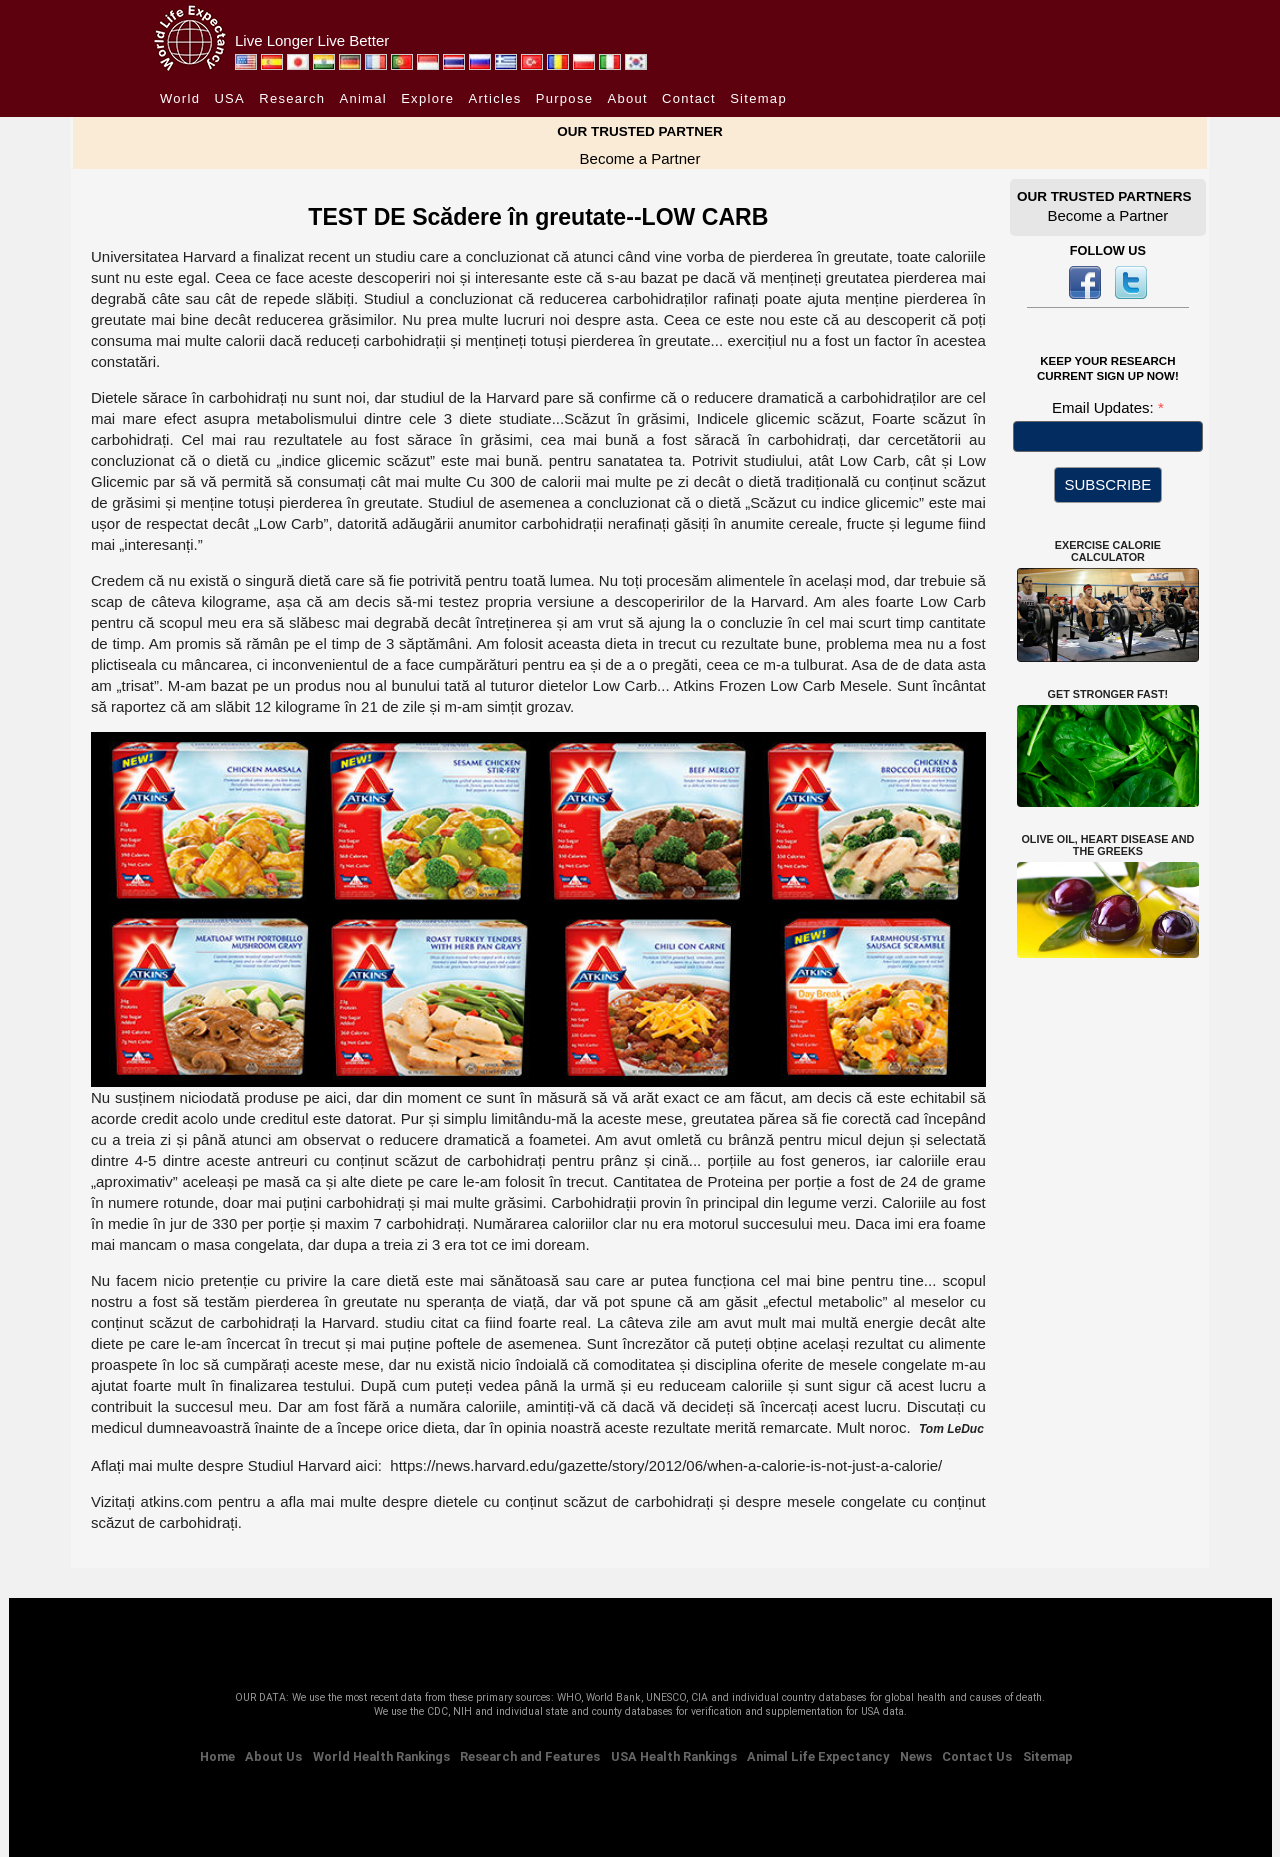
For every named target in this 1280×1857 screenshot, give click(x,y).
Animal (363, 98)
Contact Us (977, 1756)
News (916, 1756)
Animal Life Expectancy (818, 1756)
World (180, 98)
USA (229, 98)
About (627, 98)
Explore (427, 98)
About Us (273, 1756)
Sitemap (758, 98)
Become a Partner (640, 158)
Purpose (565, 98)
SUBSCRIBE (1108, 484)
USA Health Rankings (674, 1756)
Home (217, 1756)
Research (292, 98)
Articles (495, 98)
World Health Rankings (381, 1756)
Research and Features (530, 1756)
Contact (689, 98)
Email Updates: (1105, 407)
